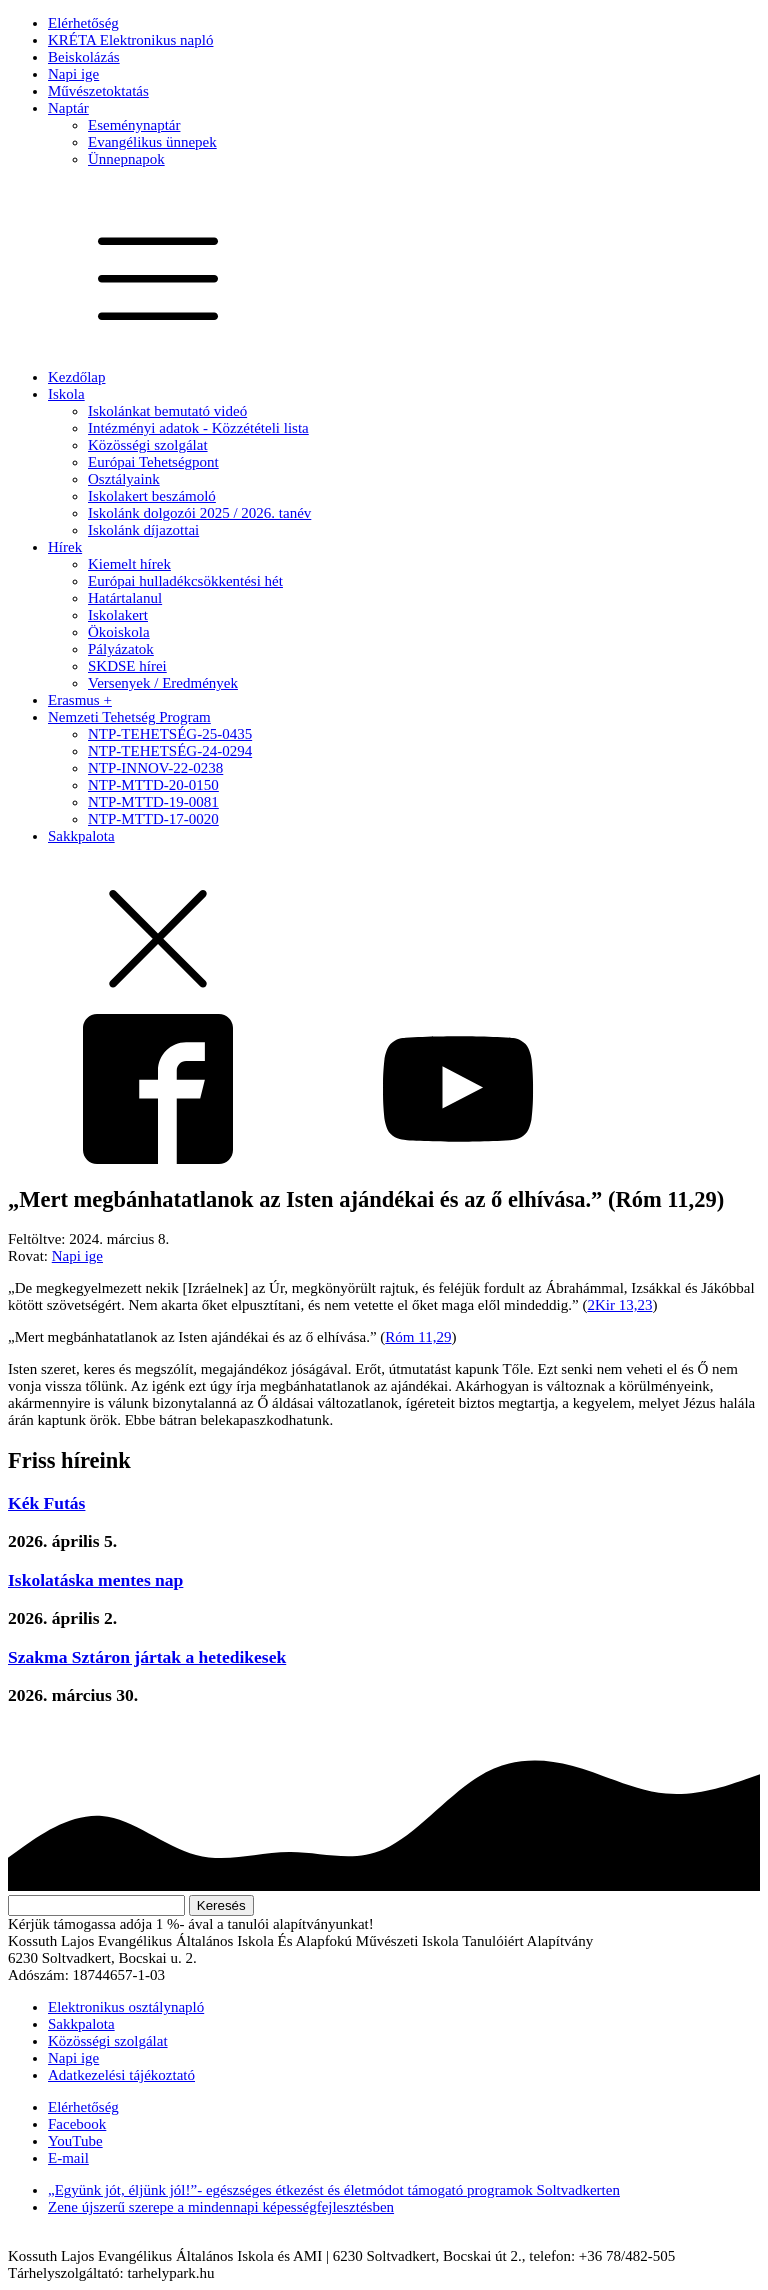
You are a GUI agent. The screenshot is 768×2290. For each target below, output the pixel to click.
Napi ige (73, 74)
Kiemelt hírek (129, 564)
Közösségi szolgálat (148, 445)
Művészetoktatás (98, 91)
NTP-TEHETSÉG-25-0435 (170, 734)
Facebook (77, 2124)
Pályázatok (121, 649)
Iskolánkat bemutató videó (167, 411)
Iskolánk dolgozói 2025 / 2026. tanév (199, 513)
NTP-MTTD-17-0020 (153, 819)
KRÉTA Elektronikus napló (130, 40)
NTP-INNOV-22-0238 (155, 768)
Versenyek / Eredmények (163, 683)
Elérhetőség (83, 23)
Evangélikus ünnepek (152, 142)
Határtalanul (125, 598)
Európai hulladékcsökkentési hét (185, 581)
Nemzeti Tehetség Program (129, 717)
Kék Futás (46, 1503)
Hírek (65, 547)
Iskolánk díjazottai (143, 530)
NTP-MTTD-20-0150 (153, 785)
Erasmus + (80, 700)
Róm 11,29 (418, 1337)
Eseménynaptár (134, 125)
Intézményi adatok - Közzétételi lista (198, 428)
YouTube (75, 2141)
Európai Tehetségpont (153, 462)
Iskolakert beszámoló (152, 496)
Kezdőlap (76, 377)
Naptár (68, 108)
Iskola (66, 394)
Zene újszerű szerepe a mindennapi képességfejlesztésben (221, 2207)
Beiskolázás (84, 57)
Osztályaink (124, 479)
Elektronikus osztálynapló (126, 2007)
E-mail (68, 2158)
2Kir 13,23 (619, 1305)
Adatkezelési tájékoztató (121, 2075)
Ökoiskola (119, 632)
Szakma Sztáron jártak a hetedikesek (147, 1657)
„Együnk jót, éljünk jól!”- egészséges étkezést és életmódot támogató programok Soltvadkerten (334, 2190)
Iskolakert (118, 615)
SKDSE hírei (127, 666)
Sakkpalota (81, 836)
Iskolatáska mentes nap (95, 1580)
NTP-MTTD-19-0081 (153, 802)
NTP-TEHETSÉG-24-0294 (170, 751)
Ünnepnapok (126, 159)
